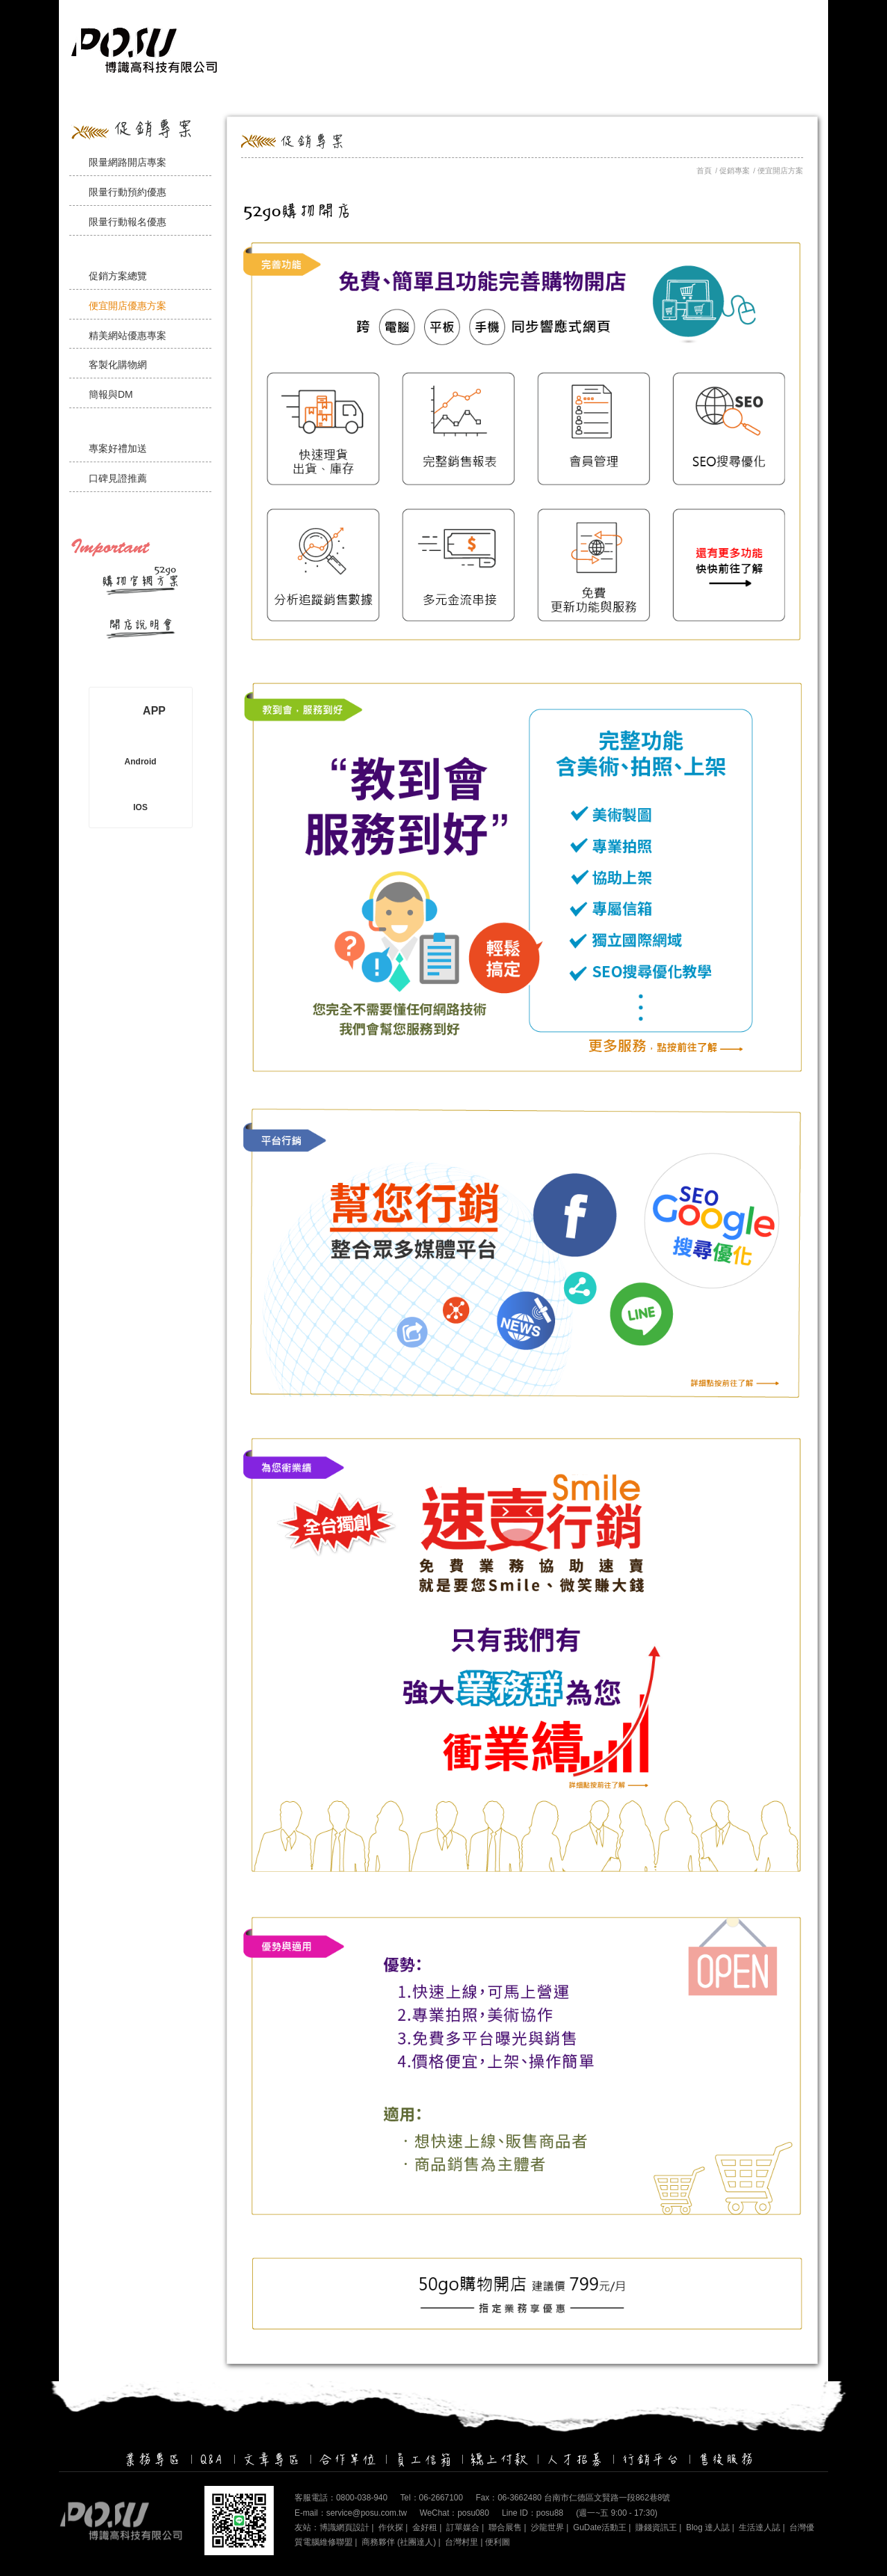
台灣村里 (461, 2542)
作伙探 (390, 2527)
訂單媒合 (463, 2527)
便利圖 (497, 2542)
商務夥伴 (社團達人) (399, 2542)
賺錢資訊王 (656, 2527)
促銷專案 (734, 170)
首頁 (704, 170)
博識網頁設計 (344, 2527)
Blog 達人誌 (708, 2527)
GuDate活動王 (599, 2527)
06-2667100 (441, 2498)
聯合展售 (505, 2527)
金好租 (424, 2527)
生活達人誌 (759, 2527)
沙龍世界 (547, 2527)
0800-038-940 (361, 2498)
